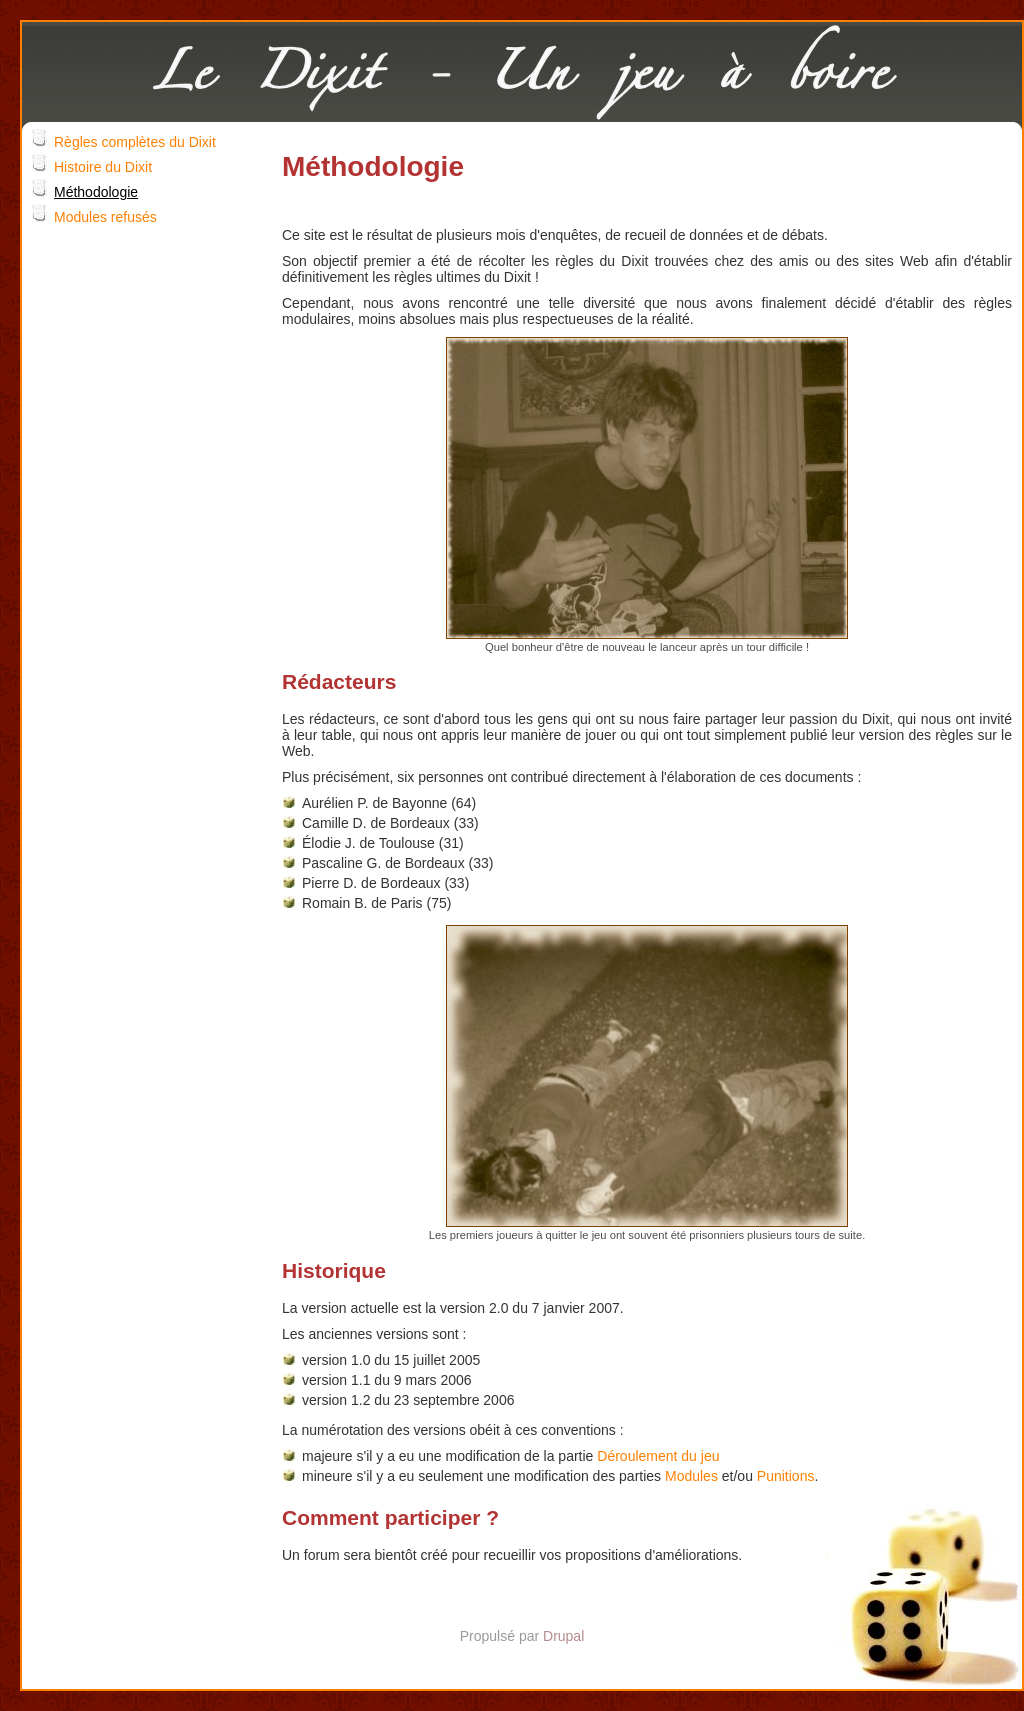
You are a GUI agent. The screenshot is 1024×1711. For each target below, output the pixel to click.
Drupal (563, 1636)
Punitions (786, 1476)
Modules (691, 1476)
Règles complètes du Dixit (135, 142)
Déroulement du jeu (658, 1456)
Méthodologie (96, 192)
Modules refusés (105, 217)
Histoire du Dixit (103, 167)
